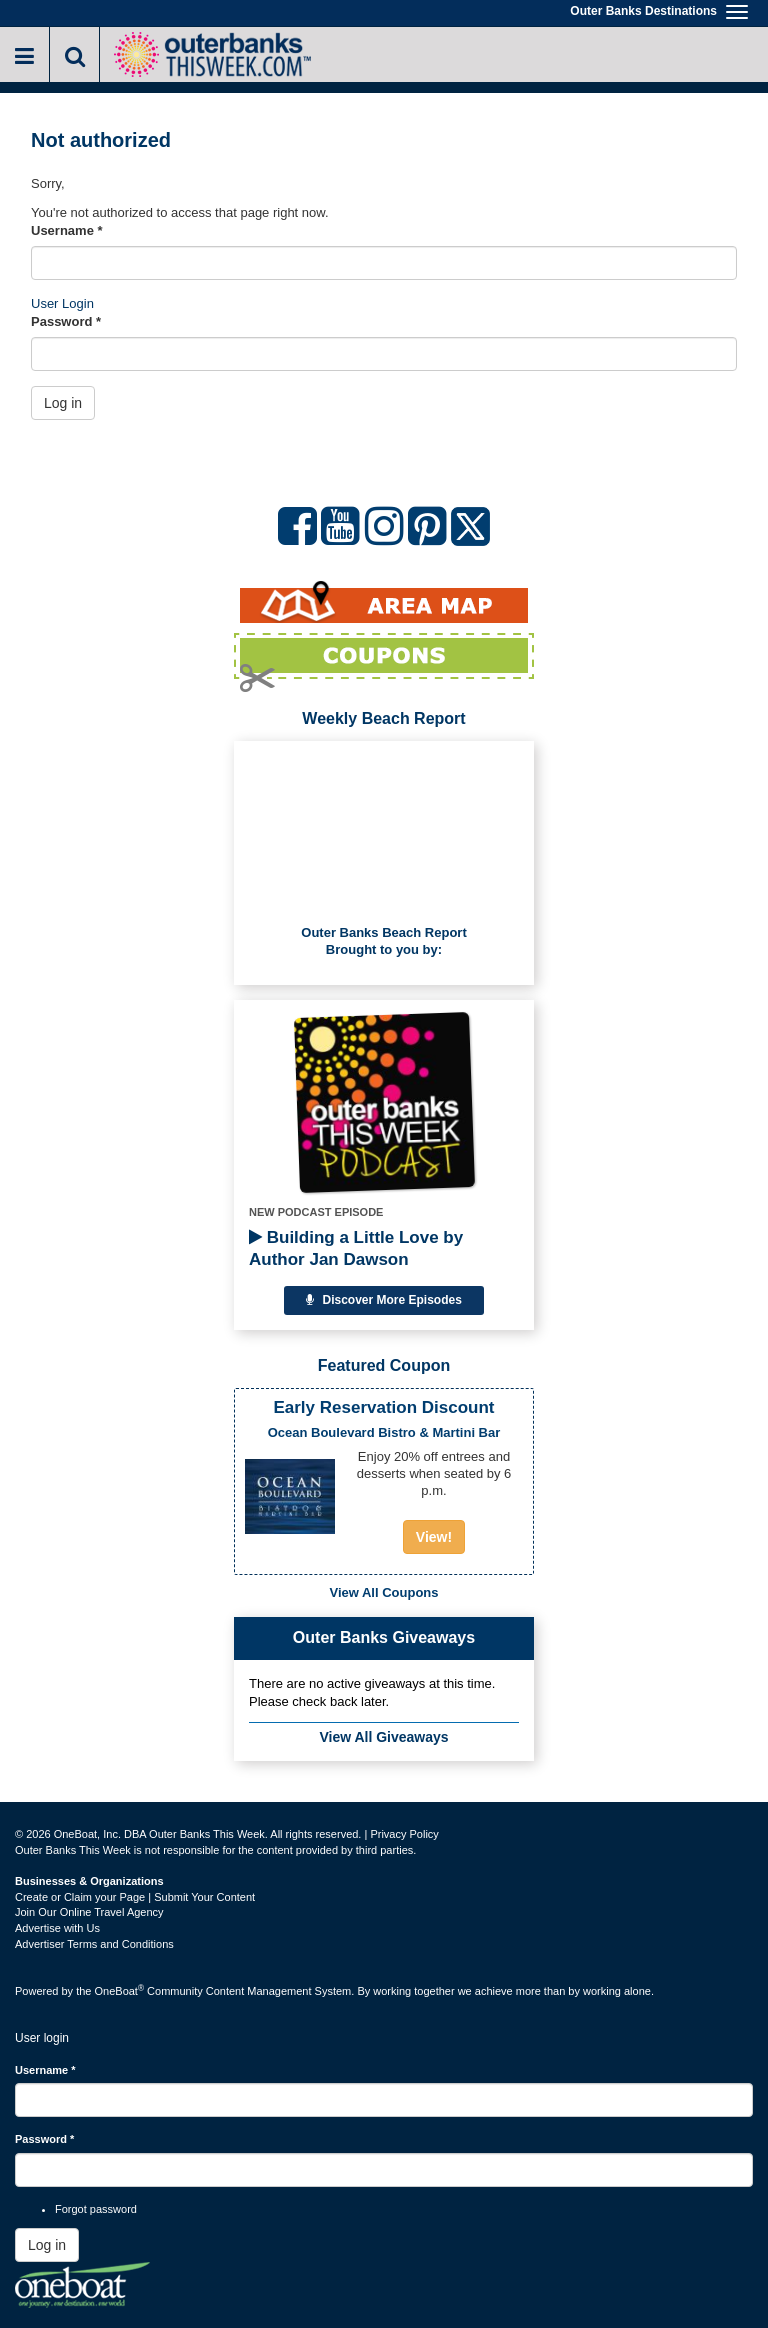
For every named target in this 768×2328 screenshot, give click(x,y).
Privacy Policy (404, 1834)
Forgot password (96, 2209)
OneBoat (120, 1991)
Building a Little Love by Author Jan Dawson (356, 1248)
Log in (63, 403)
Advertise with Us (57, 1928)
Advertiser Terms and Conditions (94, 1944)
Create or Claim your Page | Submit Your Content (135, 1897)
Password (66, 321)
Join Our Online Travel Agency (89, 1912)
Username (67, 230)
